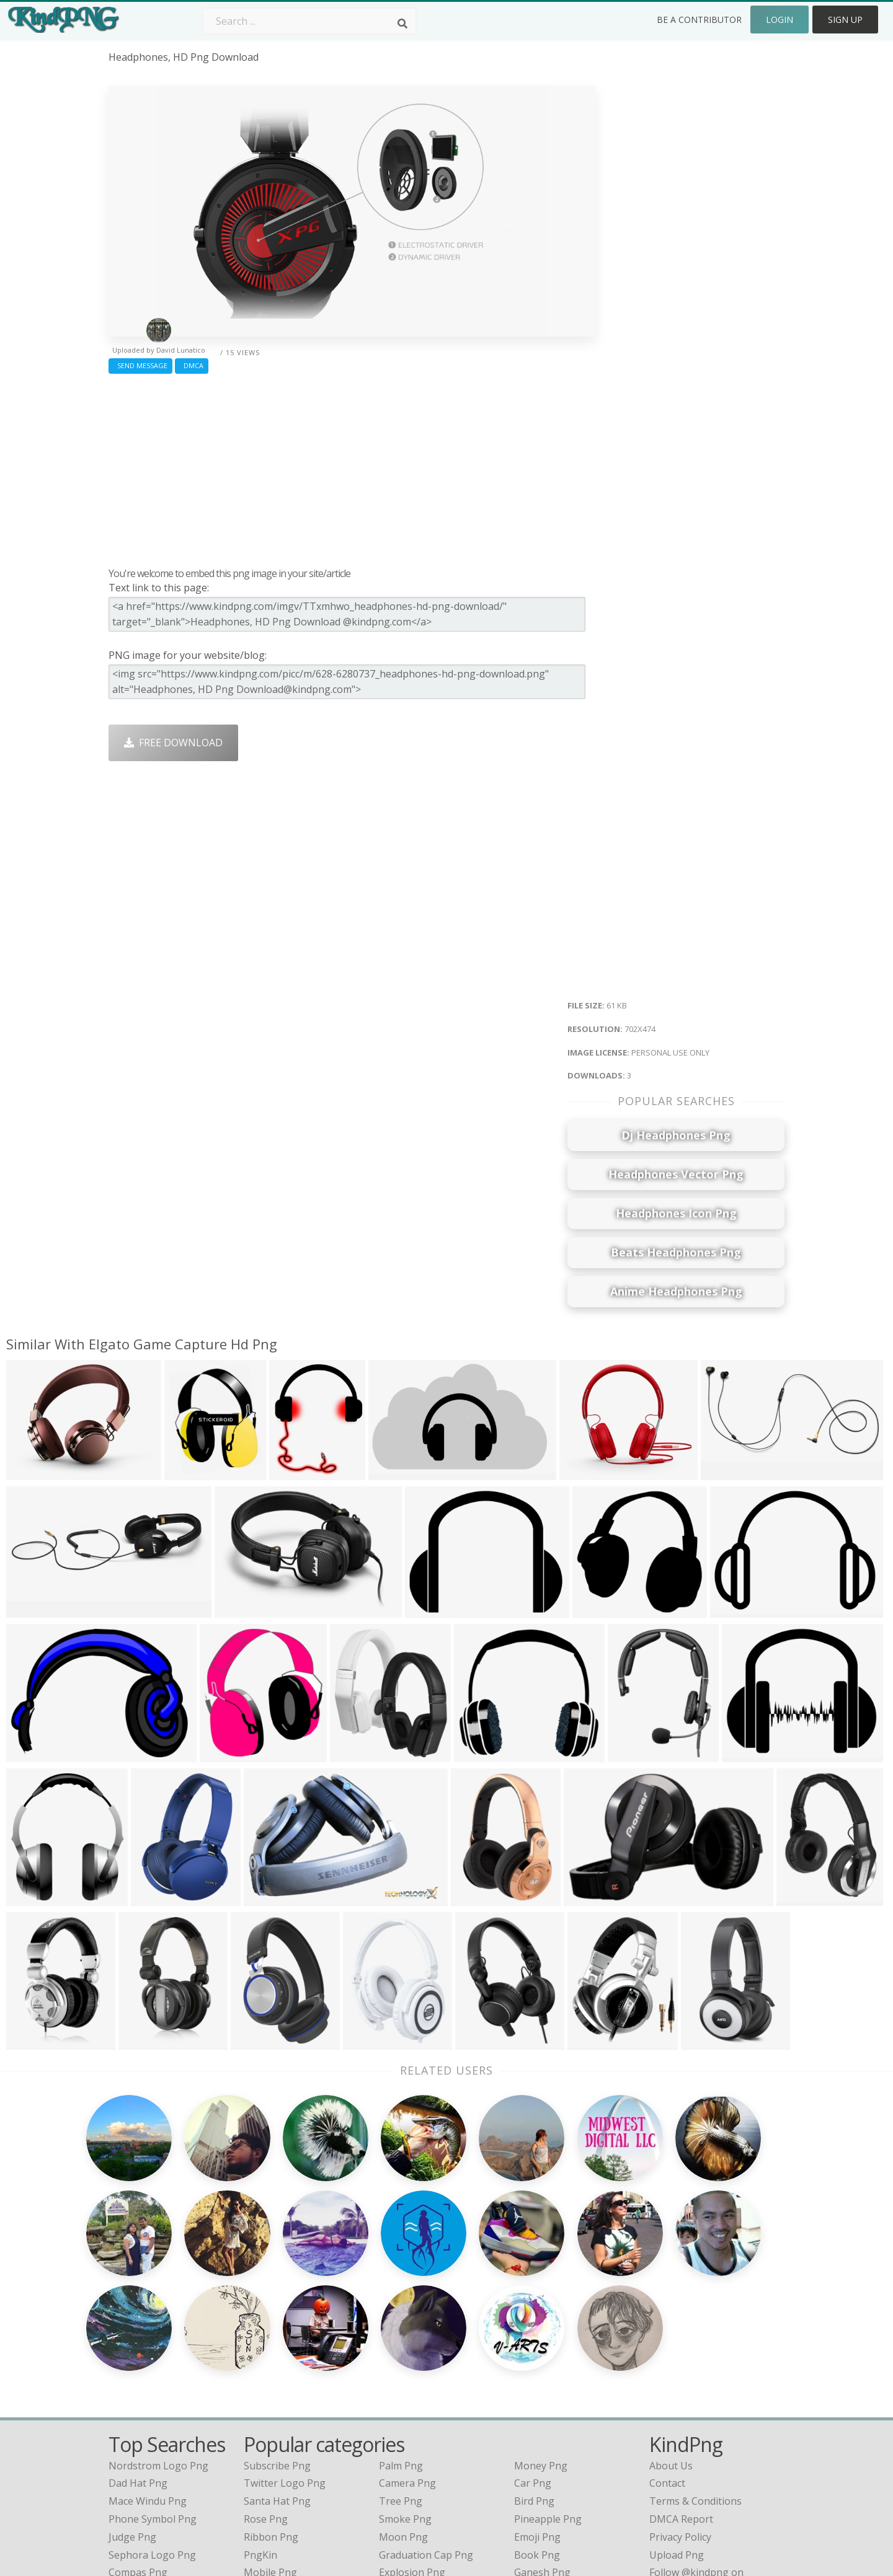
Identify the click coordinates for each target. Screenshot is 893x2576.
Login (779, 19)
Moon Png (403, 2394)
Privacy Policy (680, 2394)
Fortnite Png (408, 2447)
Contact (667, 2340)
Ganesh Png (542, 2429)
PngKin (260, 2411)
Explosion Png (412, 2429)
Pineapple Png (548, 2376)
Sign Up (845, 19)
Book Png (537, 2411)
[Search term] (309, 21)
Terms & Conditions (695, 2358)
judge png (132, 2394)
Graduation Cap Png (426, 2411)
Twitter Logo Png (285, 2340)
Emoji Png (537, 2394)
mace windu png (148, 2358)
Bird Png (534, 2358)
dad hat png (138, 2340)
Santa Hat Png (277, 2358)
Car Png (532, 2340)
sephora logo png (152, 2411)
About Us (671, 2322)
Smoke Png (405, 2376)
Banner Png (542, 2447)
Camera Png (407, 2340)
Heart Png (267, 2447)
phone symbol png (153, 2376)
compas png (138, 2429)
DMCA (191, 365)
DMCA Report (681, 2376)
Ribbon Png (271, 2394)
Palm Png (401, 2322)
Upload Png (676, 2411)
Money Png (540, 2322)
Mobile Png (270, 2429)
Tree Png (400, 2358)
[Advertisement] (352, 467)
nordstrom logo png (158, 2322)
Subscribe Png (277, 2322)
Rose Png (266, 2376)
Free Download (173, 742)
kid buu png (137, 2447)
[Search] (402, 23)
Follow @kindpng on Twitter (714, 2465)
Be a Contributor (699, 19)
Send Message (140, 365)
